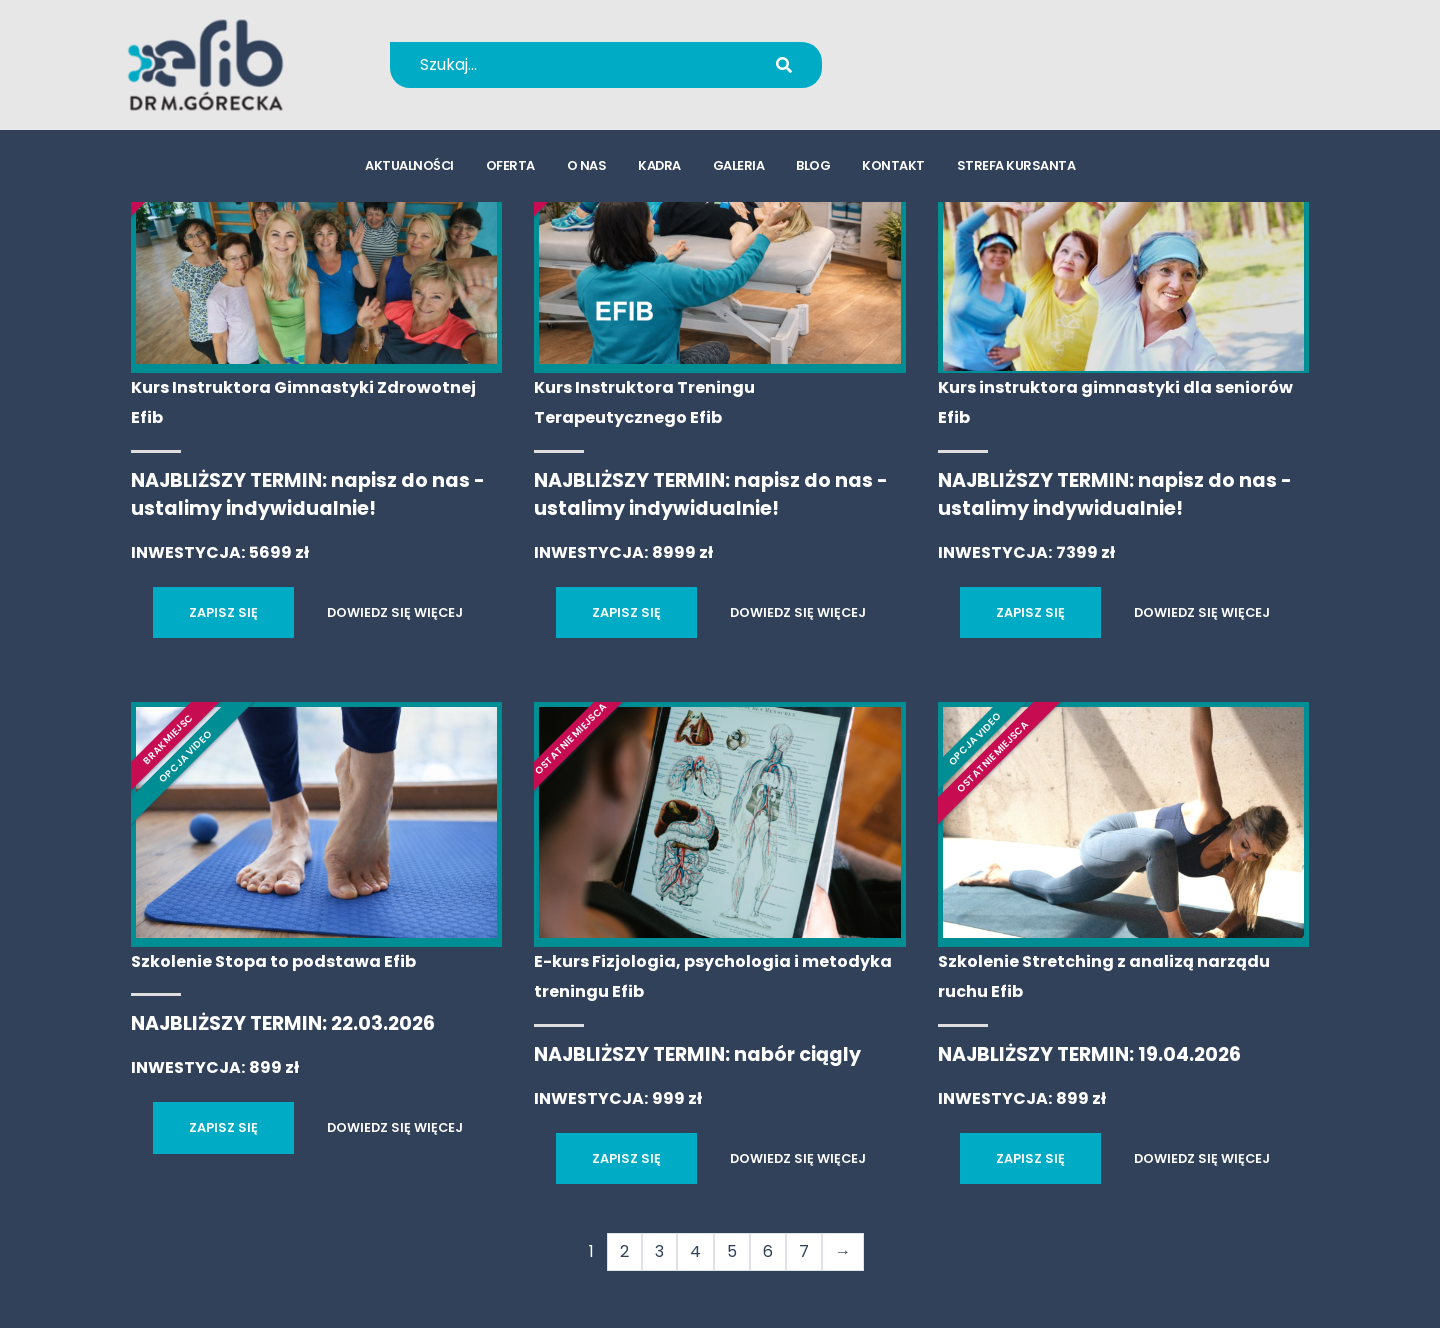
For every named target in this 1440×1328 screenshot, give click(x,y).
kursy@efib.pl (960, 77)
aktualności (409, 165)
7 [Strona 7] (804, 1251)
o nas (587, 165)
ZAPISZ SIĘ (223, 612)
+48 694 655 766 (973, 51)
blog (813, 165)
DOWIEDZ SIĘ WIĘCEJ (395, 612)
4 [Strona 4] (695, 1251)
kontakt (893, 165)
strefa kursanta (1016, 165)
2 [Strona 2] (624, 1251)
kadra (659, 165)
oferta (510, 165)
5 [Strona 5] (732, 1251)
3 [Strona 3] (659, 1251)
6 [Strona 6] (768, 1251)
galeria (739, 165)
